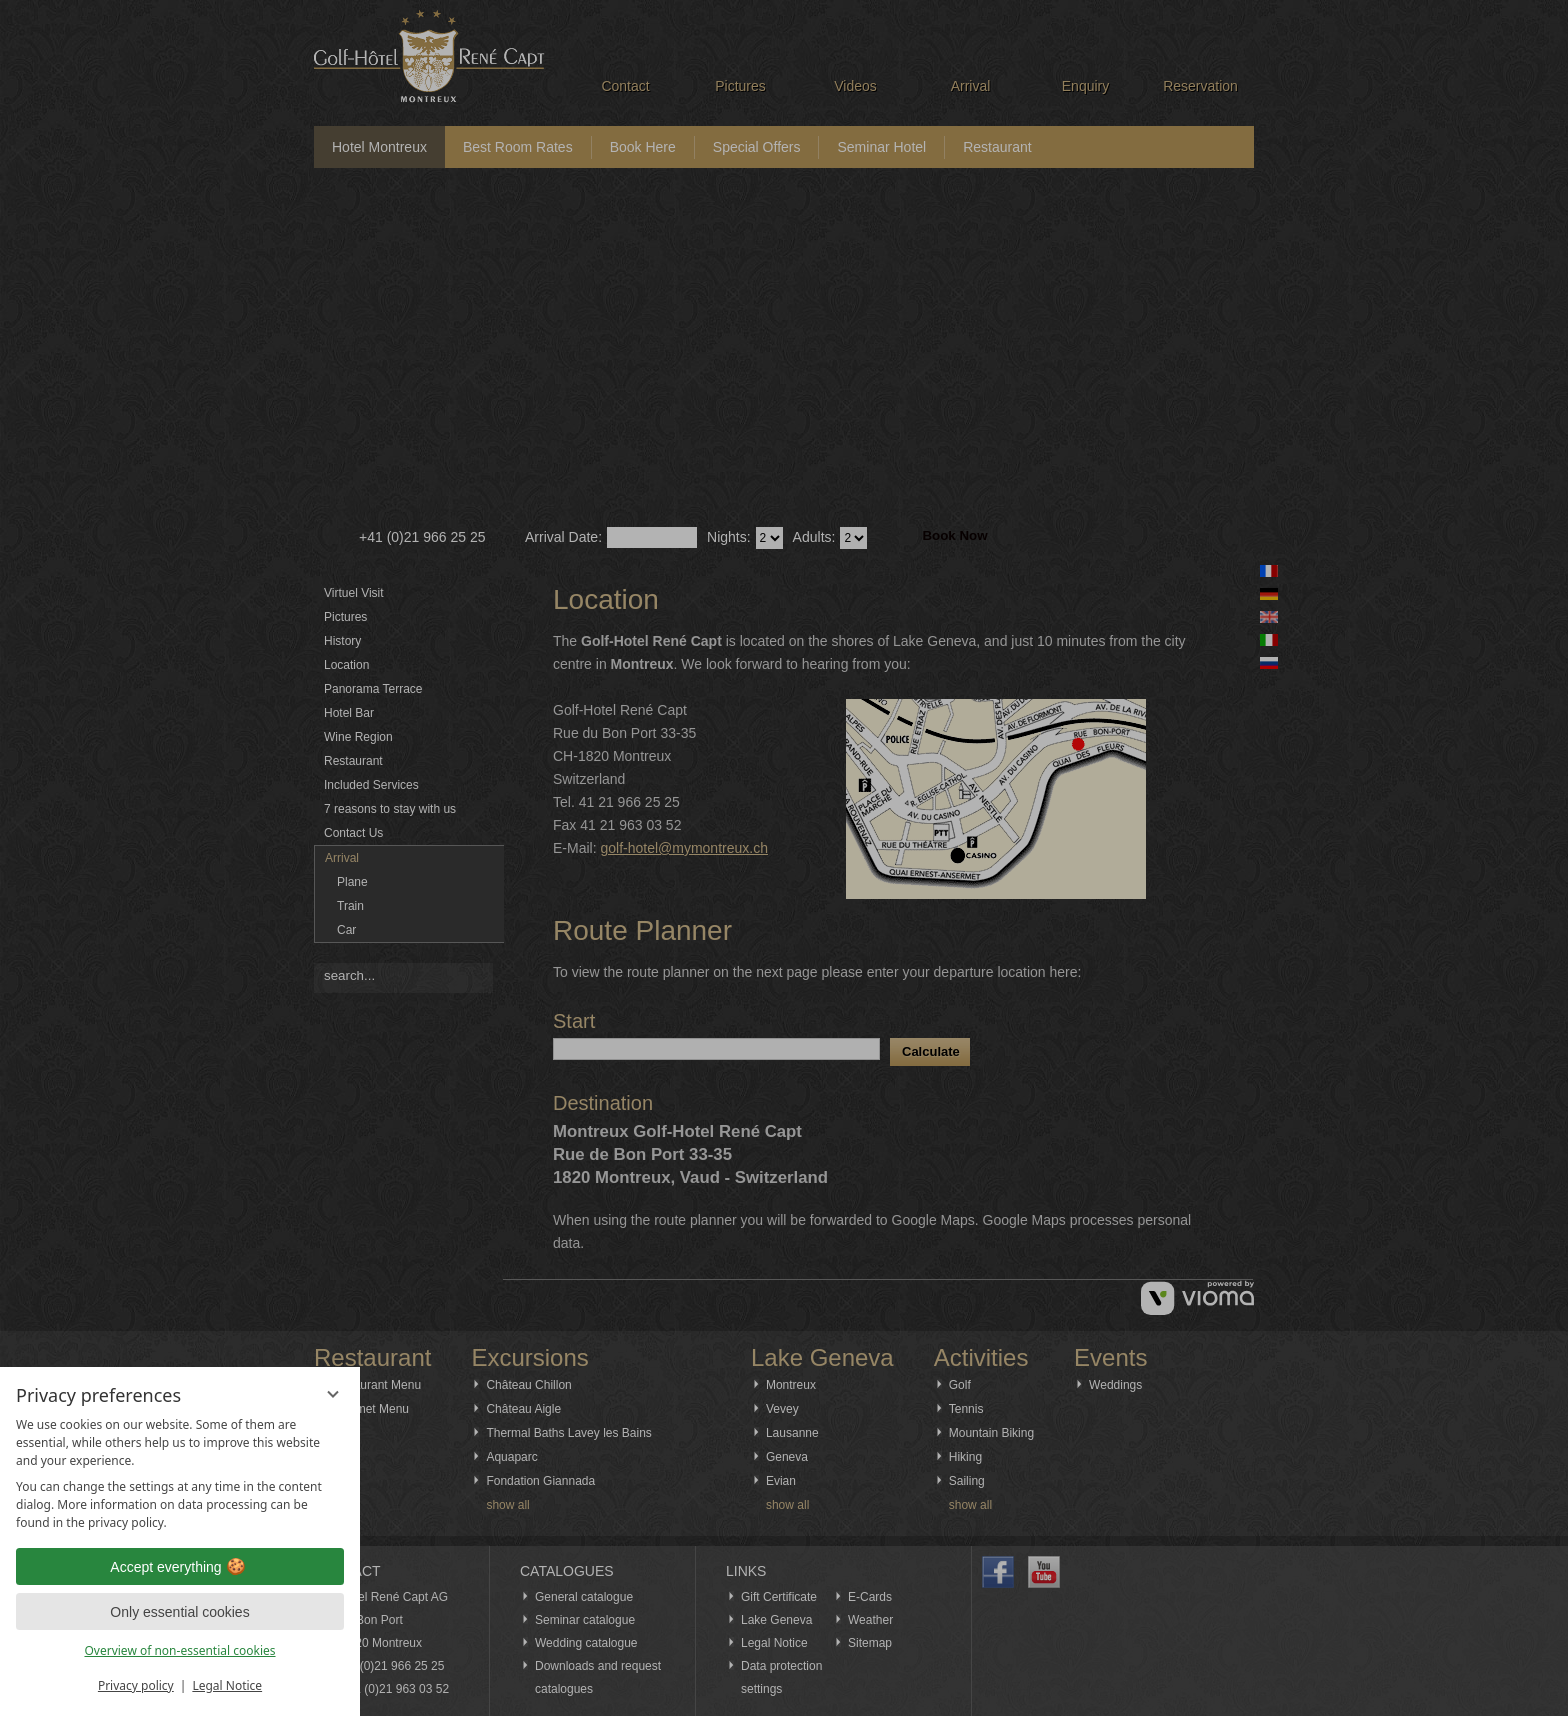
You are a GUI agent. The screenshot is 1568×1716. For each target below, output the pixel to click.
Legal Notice (227, 1685)
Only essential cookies (179, 1612)
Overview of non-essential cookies (179, 1650)
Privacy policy (136, 1685)
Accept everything (179, 1567)
